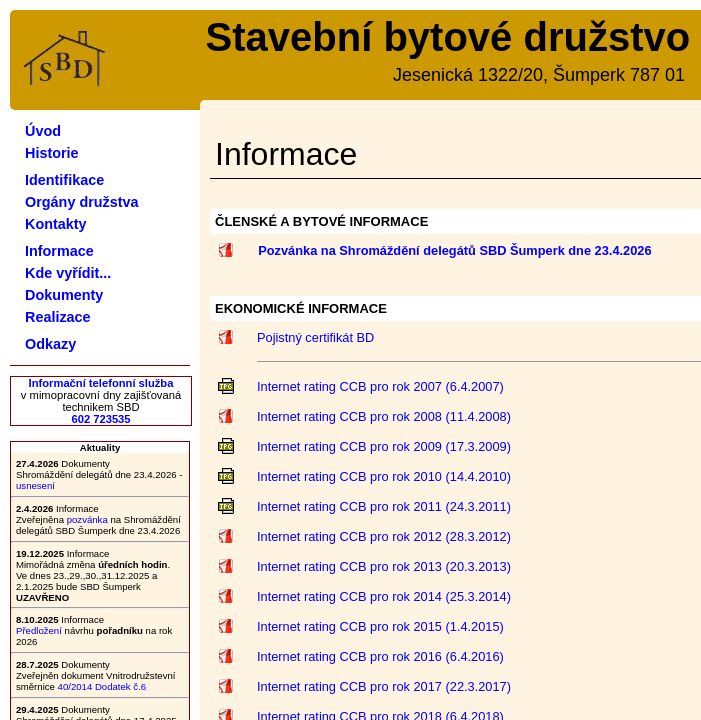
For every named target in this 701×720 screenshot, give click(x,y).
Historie (52, 153)
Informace (59, 251)
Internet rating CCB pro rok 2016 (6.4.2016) (380, 656)
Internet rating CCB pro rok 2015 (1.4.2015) (380, 626)
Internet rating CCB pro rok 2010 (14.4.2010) (384, 476)
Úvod (43, 131)
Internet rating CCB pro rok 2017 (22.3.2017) (384, 686)
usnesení (35, 485)
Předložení (39, 630)
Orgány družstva (82, 202)
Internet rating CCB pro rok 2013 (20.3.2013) (384, 566)
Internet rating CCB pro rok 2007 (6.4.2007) (380, 386)
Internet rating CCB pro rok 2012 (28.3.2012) (384, 536)
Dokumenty (64, 295)
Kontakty (56, 224)
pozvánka (87, 519)
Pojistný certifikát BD (315, 337)
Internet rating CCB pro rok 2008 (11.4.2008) (384, 416)
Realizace (58, 317)
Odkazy (50, 344)
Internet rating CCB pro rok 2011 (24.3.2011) (384, 506)
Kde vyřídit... (68, 273)
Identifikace (64, 180)
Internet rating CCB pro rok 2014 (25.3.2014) (384, 596)
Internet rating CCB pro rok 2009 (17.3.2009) (384, 446)
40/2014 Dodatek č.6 (102, 686)
